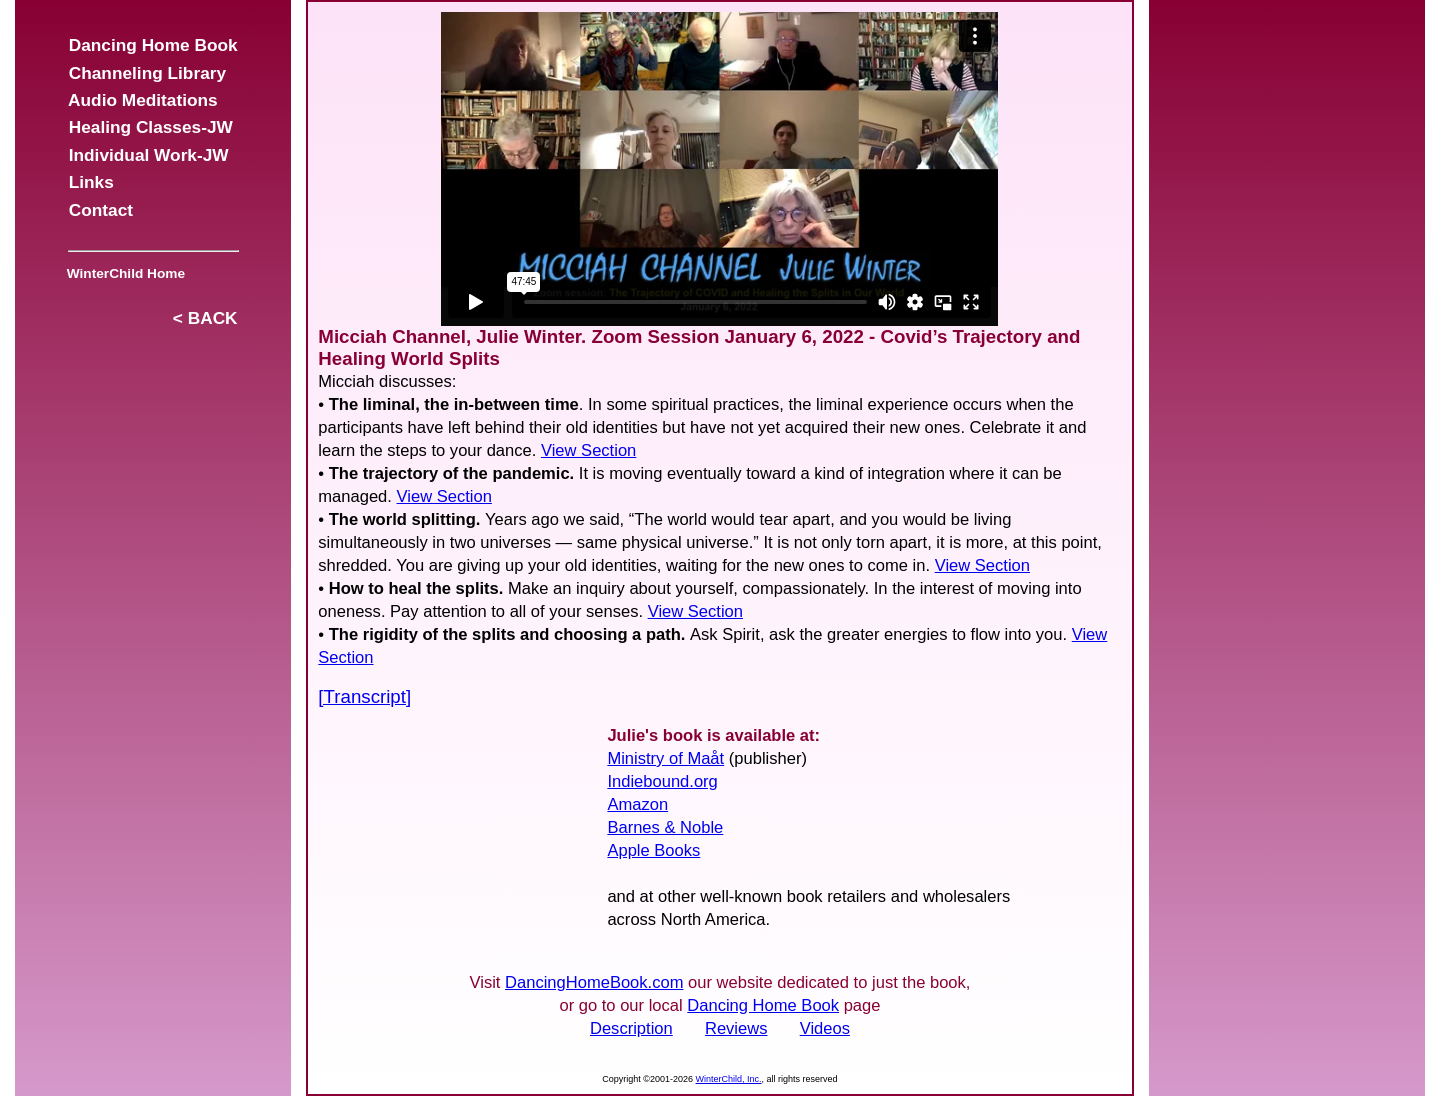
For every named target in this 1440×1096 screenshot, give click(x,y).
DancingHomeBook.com (594, 982)
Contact (100, 210)
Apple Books (653, 850)
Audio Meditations (143, 100)
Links (91, 182)
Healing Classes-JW (150, 127)
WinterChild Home (122, 273)
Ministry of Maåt (665, 758)
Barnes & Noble (665, 827)
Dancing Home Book (153, 45)
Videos (825, 1028)
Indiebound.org (662, 781)
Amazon (637, 804)
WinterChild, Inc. (729, 1079)
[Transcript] (364, 696)
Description (631, 1028)
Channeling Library (147, 73)
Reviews (736, 1028)
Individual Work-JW (148, 155)
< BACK (205, 318)
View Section (588, 450)
